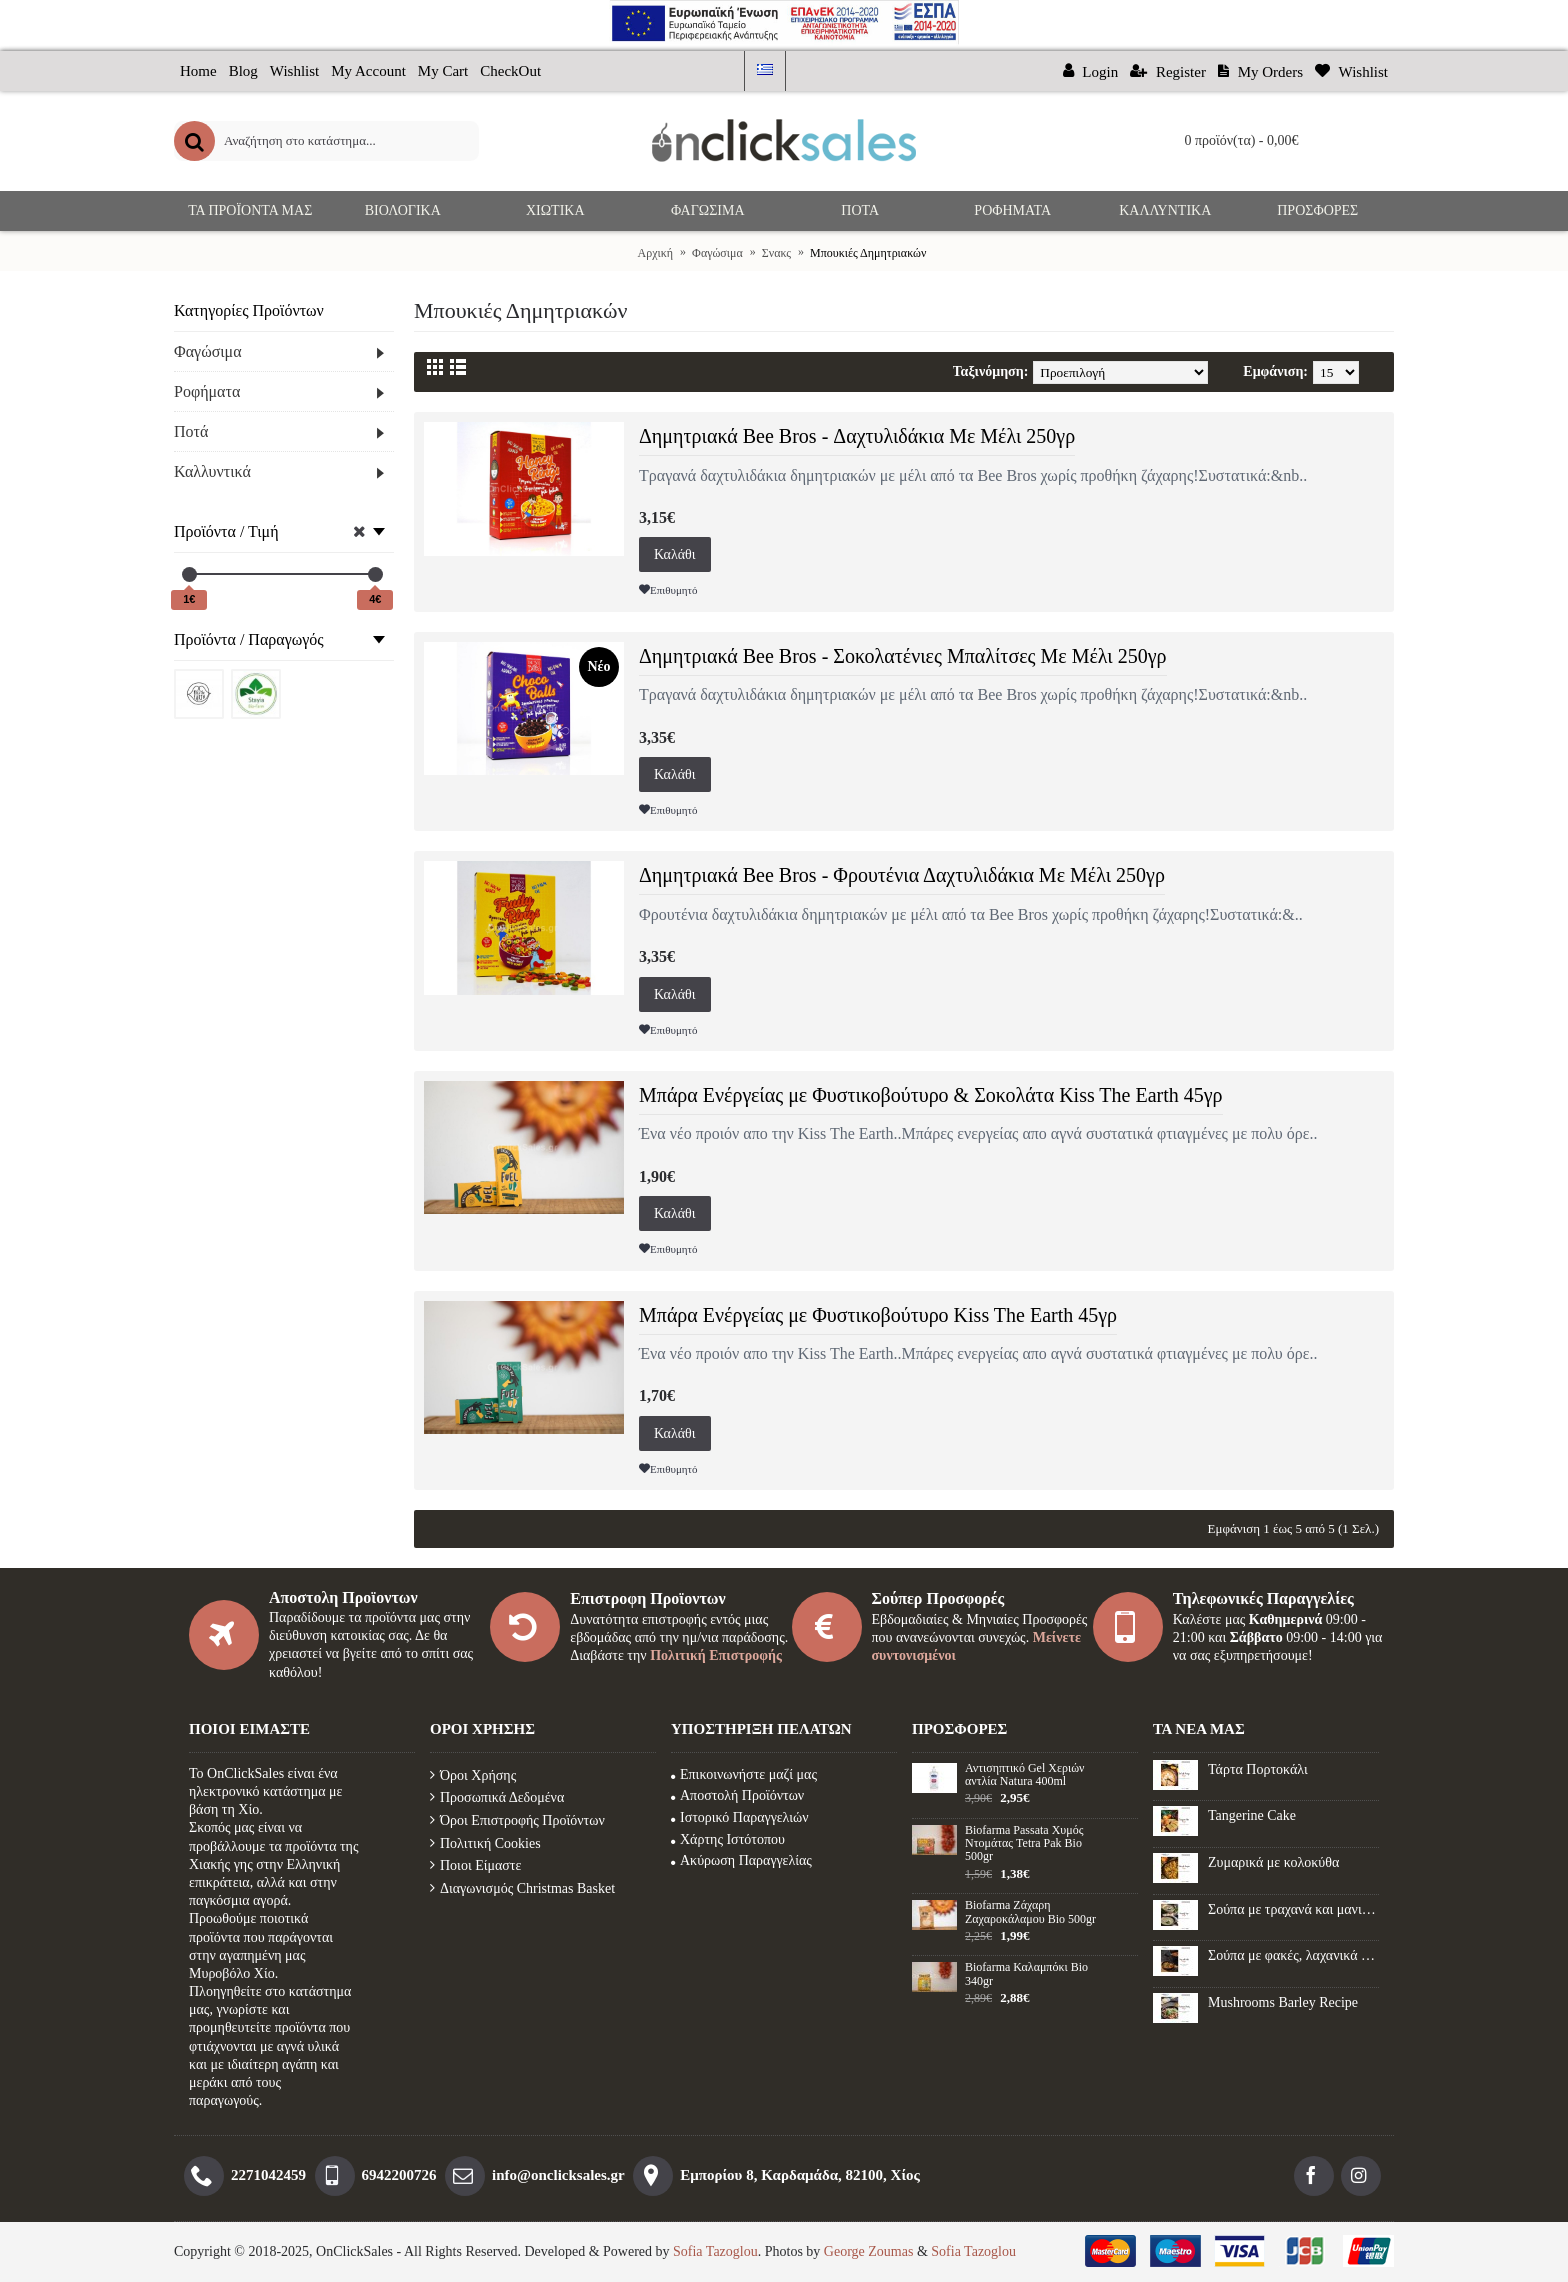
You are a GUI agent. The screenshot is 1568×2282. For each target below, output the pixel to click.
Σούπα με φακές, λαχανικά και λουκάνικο (1293, 1955)
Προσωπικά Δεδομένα (497, 1797)
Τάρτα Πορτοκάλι (1258, 1769)
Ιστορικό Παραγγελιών (740, 1817)
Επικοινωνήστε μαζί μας (744, 1774)
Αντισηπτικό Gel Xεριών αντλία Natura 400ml (1024, 1775)
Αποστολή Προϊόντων (737, 1795)
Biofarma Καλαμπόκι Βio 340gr (1026, 1974)
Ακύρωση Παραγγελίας (741, 1860)
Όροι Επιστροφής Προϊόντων (517, 1820)
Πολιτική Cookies (485, 1843)
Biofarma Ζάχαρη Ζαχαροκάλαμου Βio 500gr (1030, 1912)
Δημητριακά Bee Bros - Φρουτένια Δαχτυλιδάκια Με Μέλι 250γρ (902, 875)
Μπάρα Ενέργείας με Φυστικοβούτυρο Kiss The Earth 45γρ (878, 1315)
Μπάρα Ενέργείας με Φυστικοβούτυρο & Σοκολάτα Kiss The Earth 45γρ (931, 1095)
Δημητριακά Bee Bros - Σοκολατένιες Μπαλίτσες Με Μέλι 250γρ (903, 656)
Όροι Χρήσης (473, 1775)
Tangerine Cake (1252, 1815)
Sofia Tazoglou (715, 2251)
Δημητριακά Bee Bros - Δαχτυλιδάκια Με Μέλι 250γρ (857, 436)
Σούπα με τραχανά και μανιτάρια (1293, 1909)
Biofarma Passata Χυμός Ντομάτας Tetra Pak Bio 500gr (1024, 1843)
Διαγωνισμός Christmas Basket (522, 1888)
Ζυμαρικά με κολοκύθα (1273, 1862)
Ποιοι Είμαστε (475, 1865)
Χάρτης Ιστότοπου (728, 1839)
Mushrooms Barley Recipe (1283, 2002)
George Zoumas (869, 2251)
